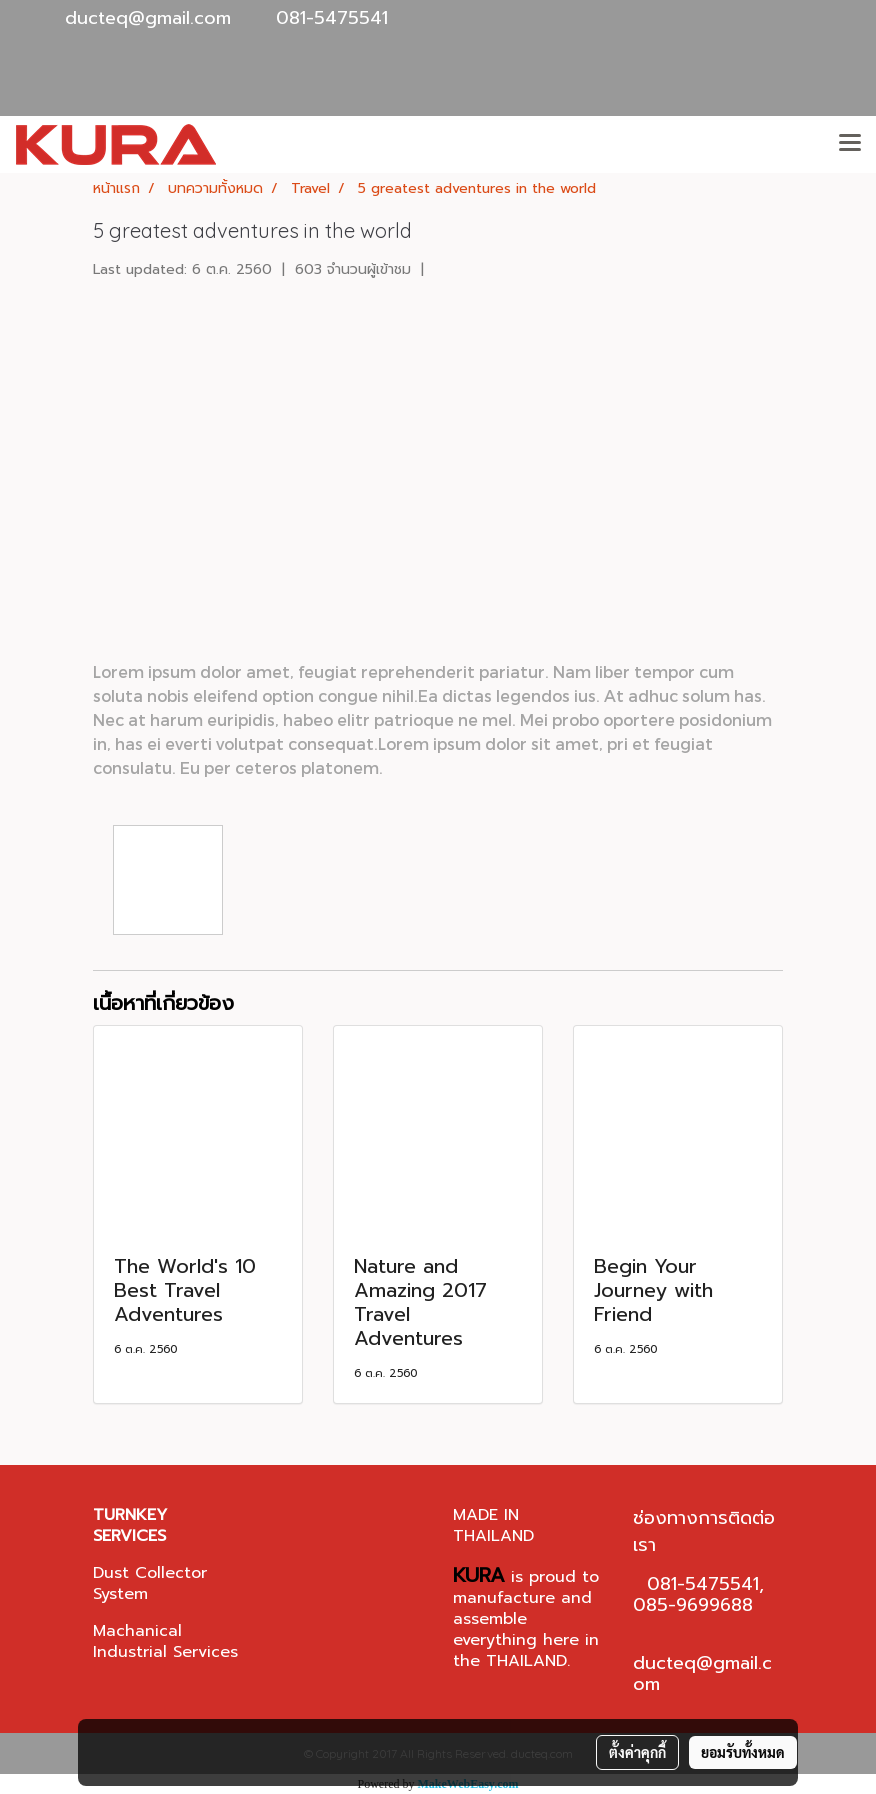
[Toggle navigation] (850, 144)
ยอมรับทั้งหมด (743, 1752)
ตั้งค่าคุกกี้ (637, 1752)
